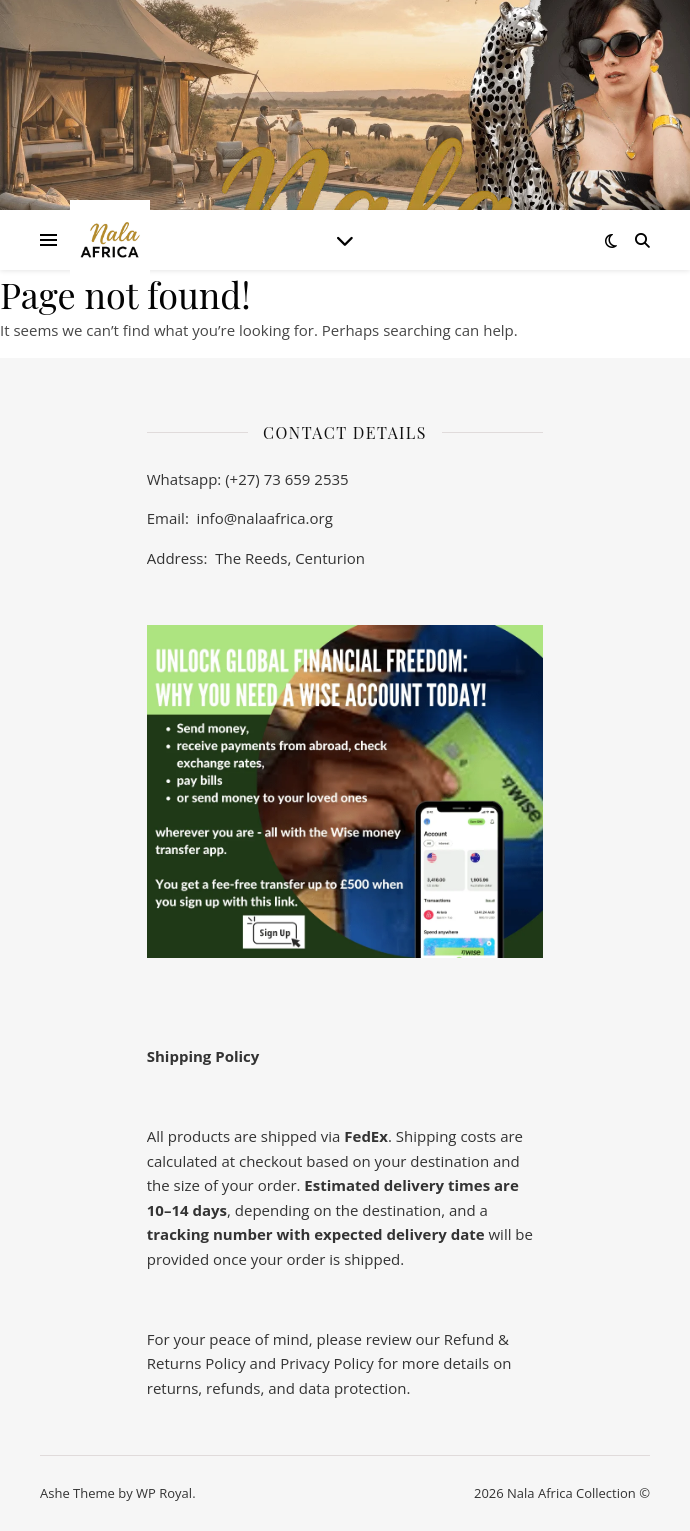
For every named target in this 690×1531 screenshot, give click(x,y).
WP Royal (164, 1493)
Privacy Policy (327, 1363)
